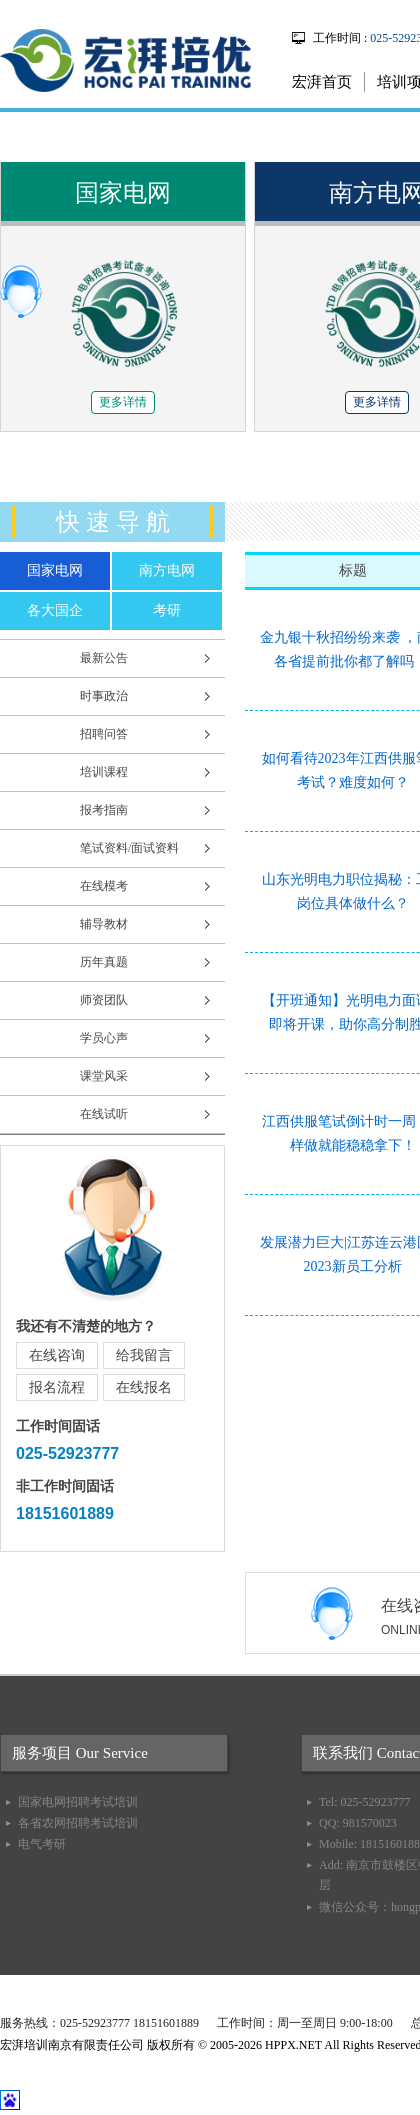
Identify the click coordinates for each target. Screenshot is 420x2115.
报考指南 (104, 810)
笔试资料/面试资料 (129, 848)
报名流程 (57, 1387)
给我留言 (144, 1355)
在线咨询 (57, 1355)
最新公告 (104, 658)
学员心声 (104, 1038)
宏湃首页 (322, 82)
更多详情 (123, 402)
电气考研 (42, 1844)
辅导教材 (104, 924)
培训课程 (104, 772)
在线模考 (104, 886)
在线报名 (144, 1387)
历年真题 (104, 962)
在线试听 (104, 1114)
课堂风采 (104, 1076)
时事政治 (104, 696)
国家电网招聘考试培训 (78, 1802)
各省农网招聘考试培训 (78, 1823)
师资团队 (104, 1000)
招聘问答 (104, 734)
